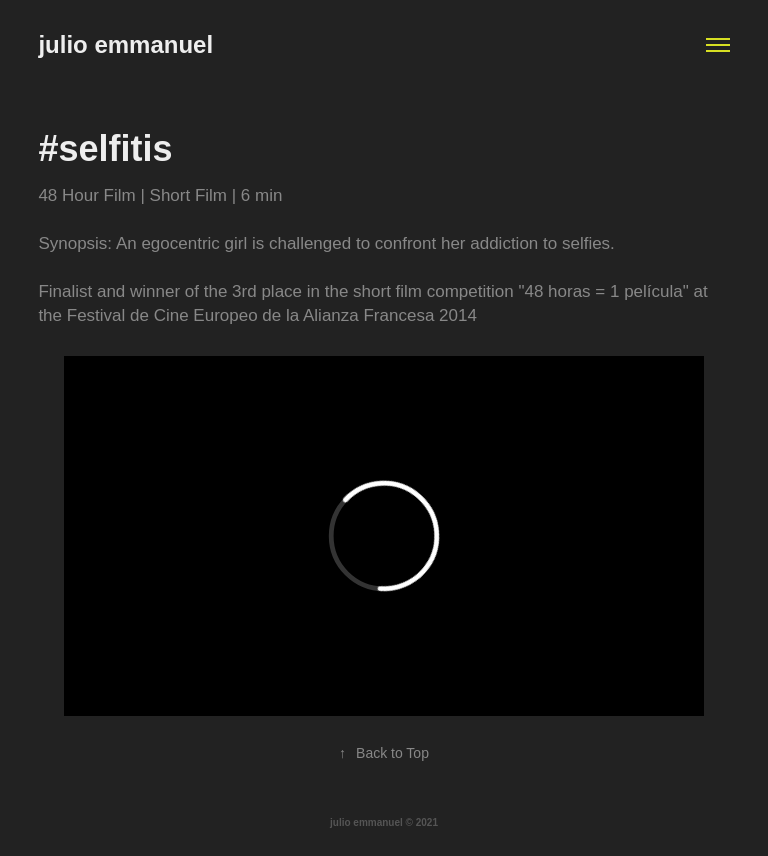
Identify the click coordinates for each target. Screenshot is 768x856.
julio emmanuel (125, 44)
